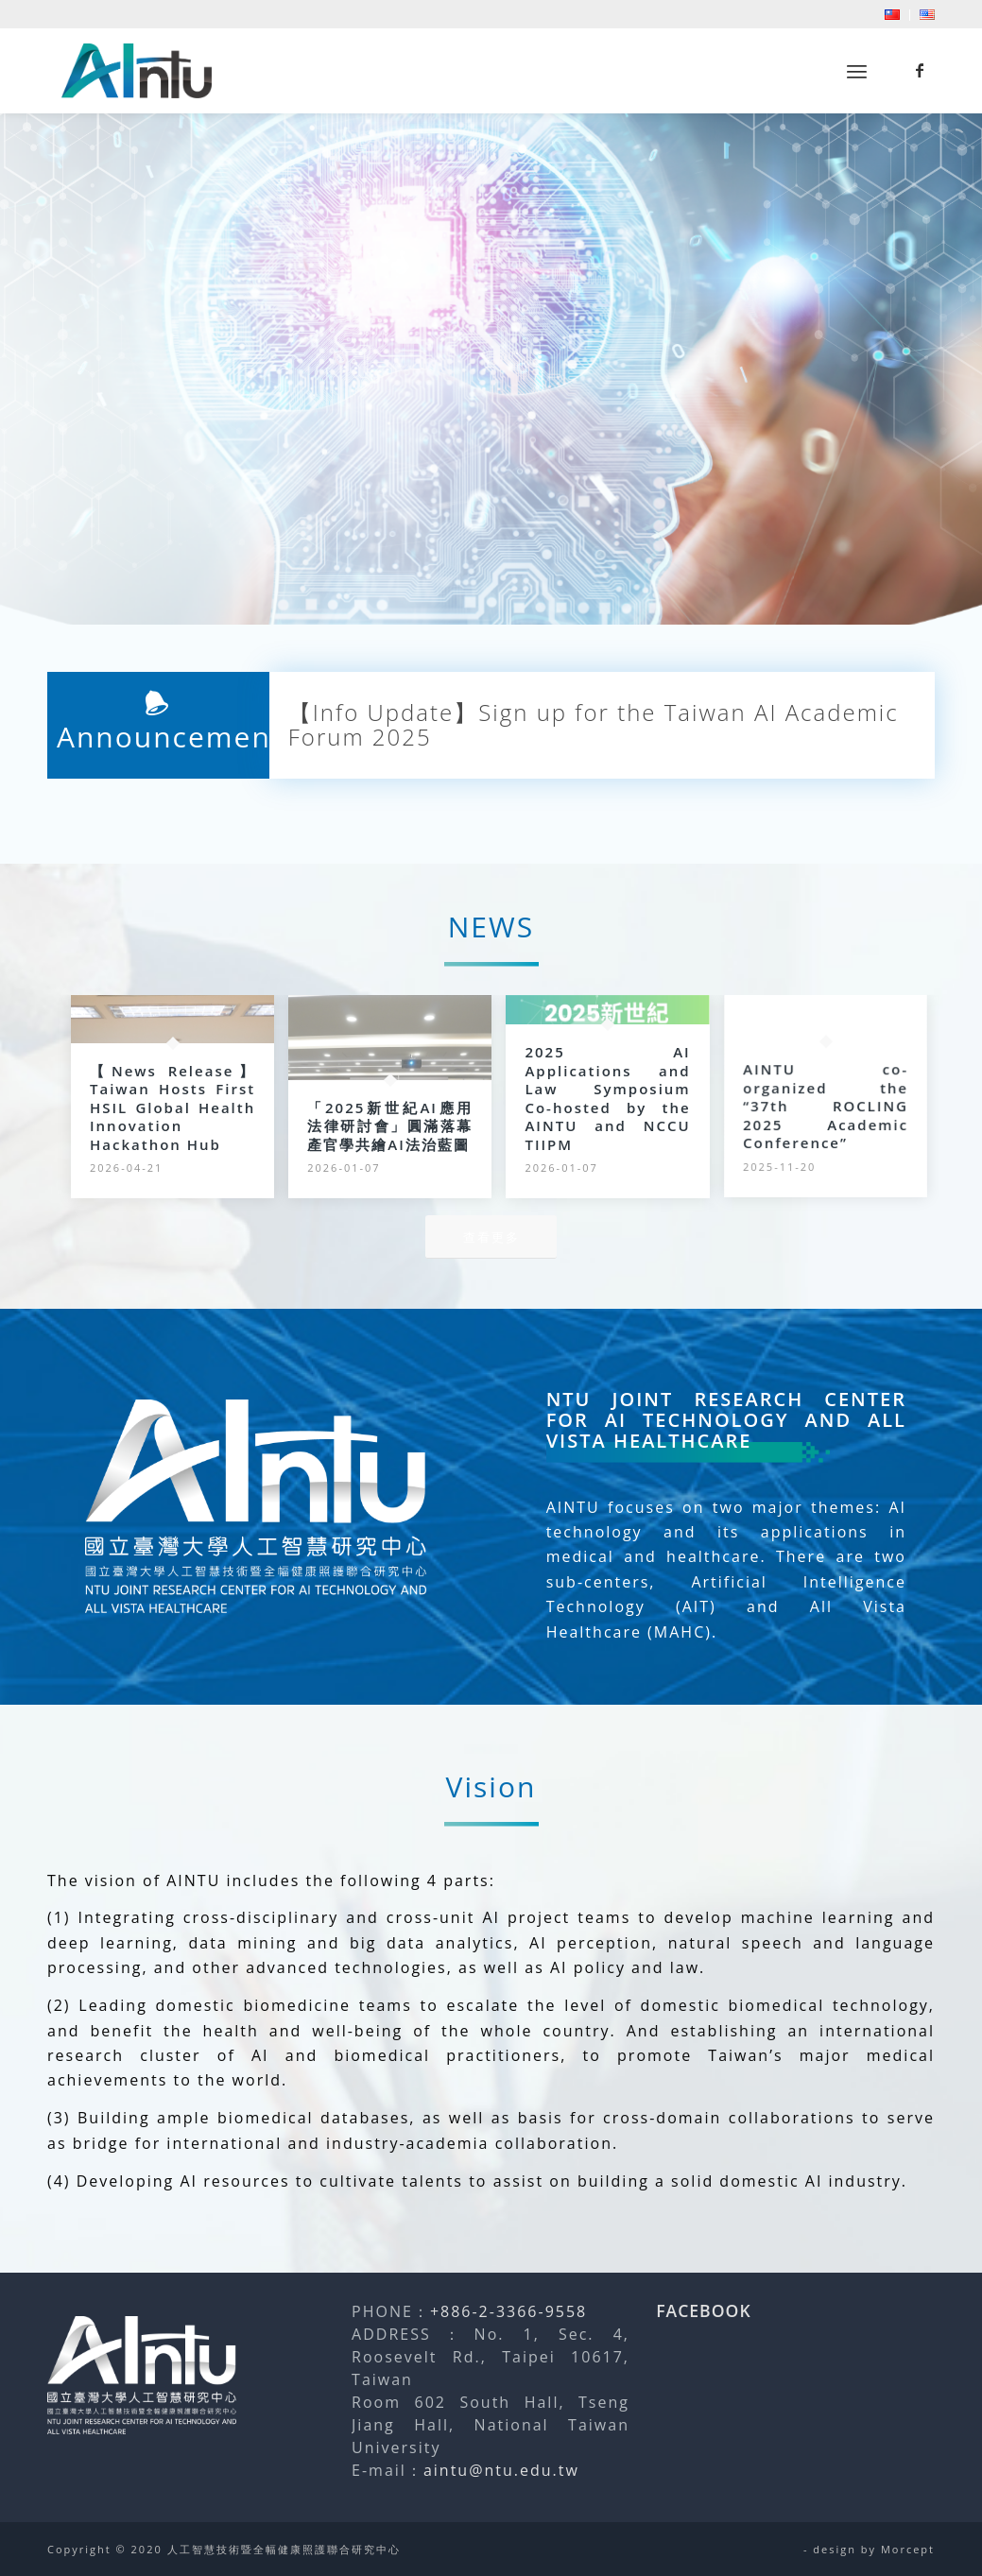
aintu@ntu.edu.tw (501, 2470)
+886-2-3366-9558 (508, 2311)
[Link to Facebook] (920, 70)
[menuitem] (892, 15)
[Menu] (857, 71)
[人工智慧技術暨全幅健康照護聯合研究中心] (136, 70)
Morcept (908, 2549)
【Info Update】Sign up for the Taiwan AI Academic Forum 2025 (593, 725)
